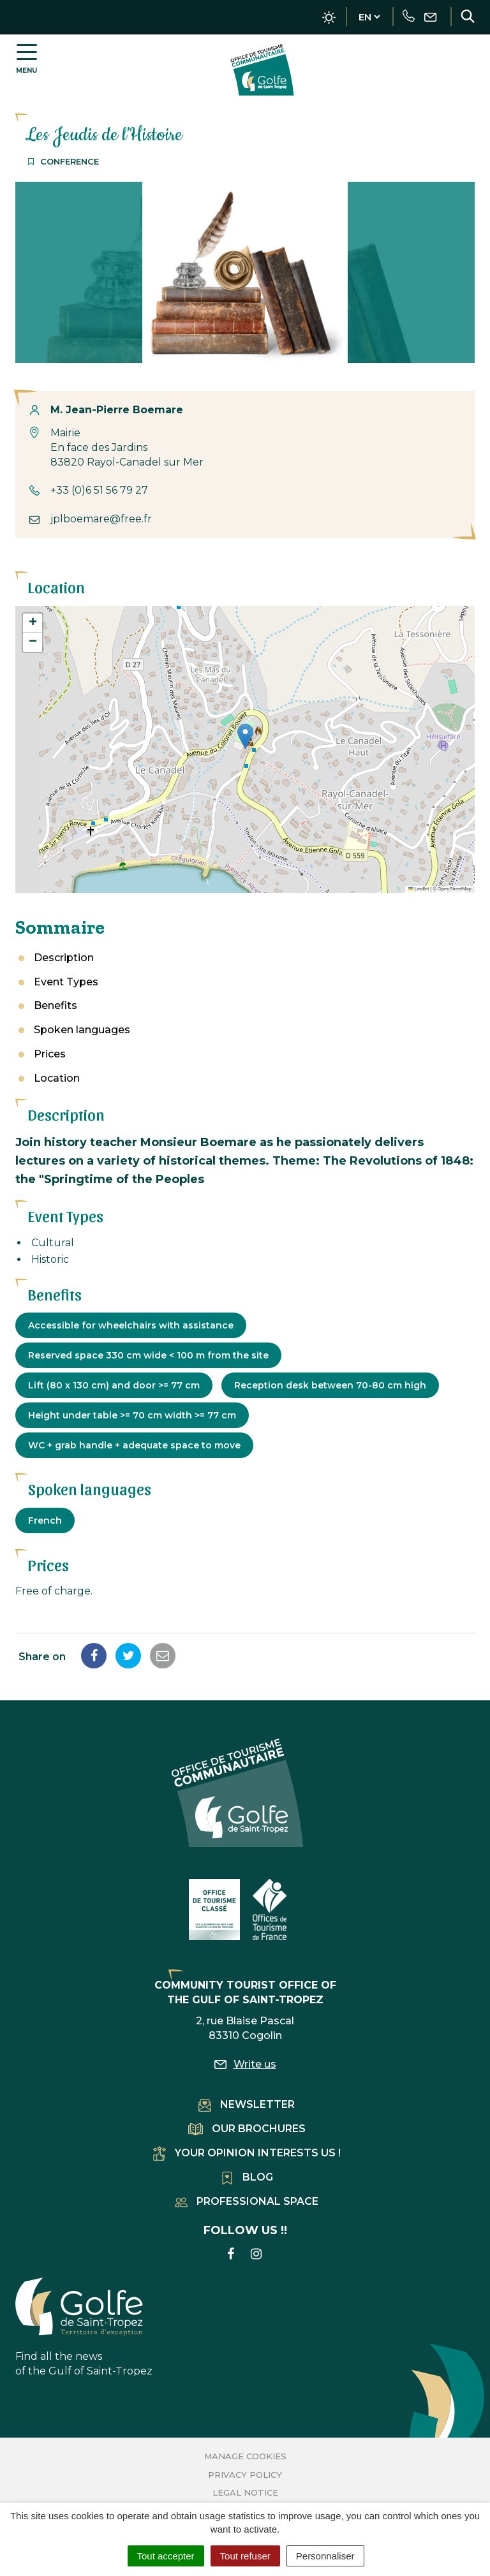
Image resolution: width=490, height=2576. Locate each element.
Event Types (66, 982)
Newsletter (246, 2104)
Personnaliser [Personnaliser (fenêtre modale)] (325, 2555)
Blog (247, 2177)
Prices (50, 1054)
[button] (245, 736)
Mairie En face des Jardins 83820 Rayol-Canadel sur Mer (127, 447)
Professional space (246, 2201)
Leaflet (418, 889)
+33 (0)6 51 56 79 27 (99, 490)
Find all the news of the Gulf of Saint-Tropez (83, 2327)
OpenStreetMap (454, 889)
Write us (245, 2064)
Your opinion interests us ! (247, 2153)
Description (64, 958)
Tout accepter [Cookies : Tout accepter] (166, 2555)
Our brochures (247, 2129)
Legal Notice (245, 2492)
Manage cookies (245, 2456)
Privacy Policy (245, 2474)
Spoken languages (82, 1030)
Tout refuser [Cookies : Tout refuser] (245, 2555)
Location (57, 1078)
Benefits (55, 1005)
